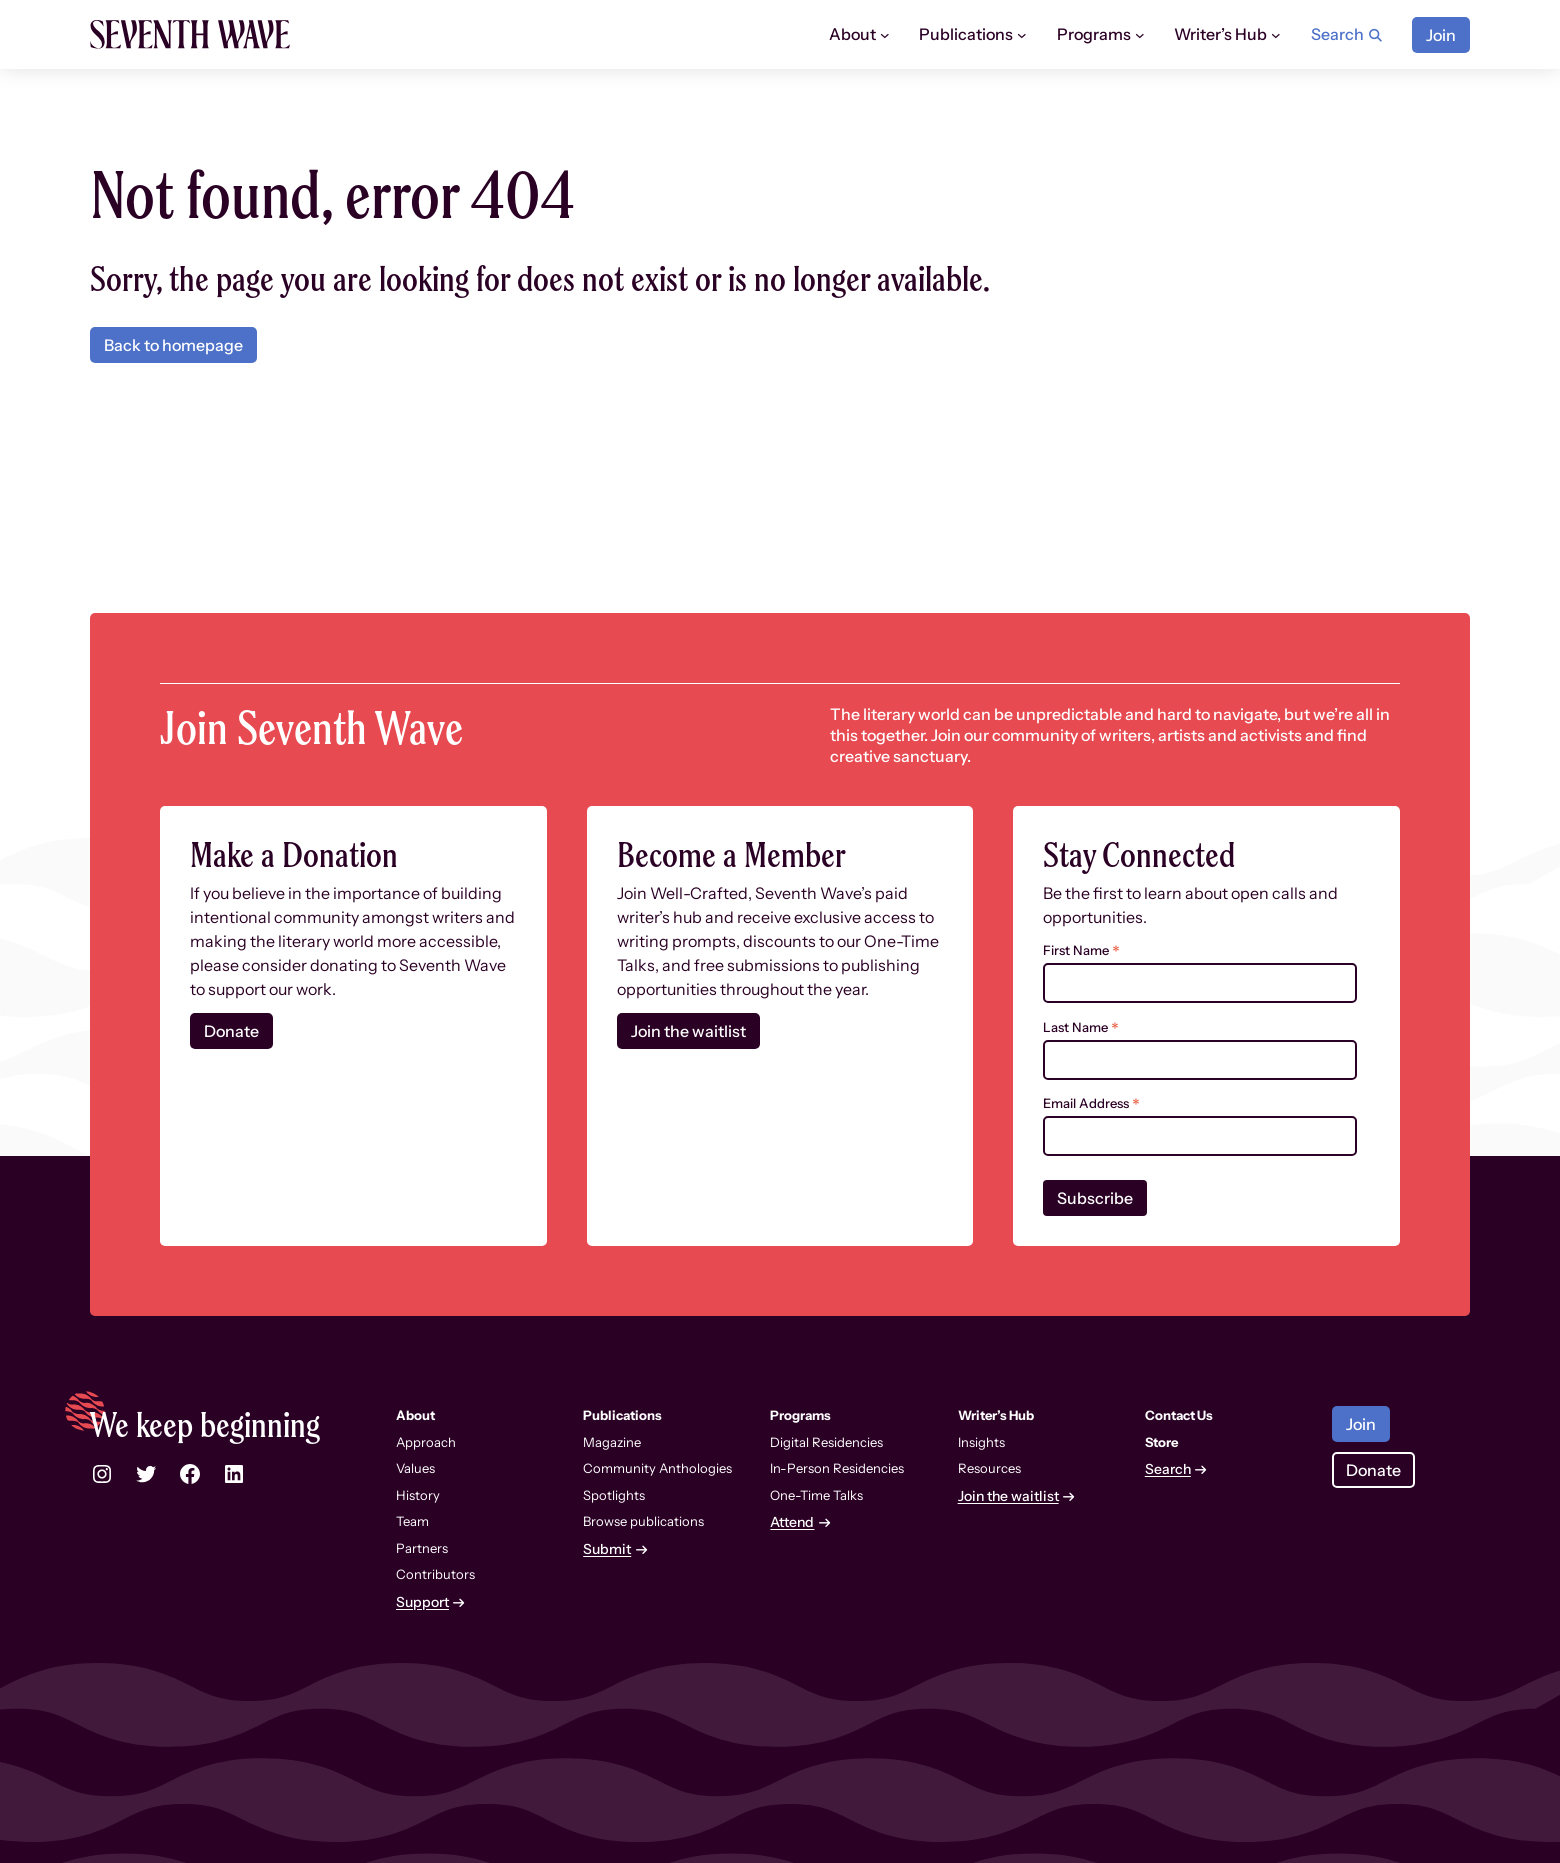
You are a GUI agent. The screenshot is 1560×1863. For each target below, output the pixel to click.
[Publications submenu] (1022, 35)
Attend (792, 1522)
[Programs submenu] (1140, 35)
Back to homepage (173, 345)
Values (415, 1468)
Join (1441, 35)
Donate (231, 1031)
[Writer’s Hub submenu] (1276, 35)
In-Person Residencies (837, 1468)
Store (1161, 1442)
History (418, 1495)
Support (422, 1602)
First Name (1081, 950)
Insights (981, 1442)
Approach (426, 1442)
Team (412, 1521)
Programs (1094, 34)
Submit (607, 1549)
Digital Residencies (826, 1442)
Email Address (1091, 1103)
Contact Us (1179, 1415)
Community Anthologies (657, 1468)
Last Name (1081, 1027)
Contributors (435, 1574)
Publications (966, 34)
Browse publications (643, 1521)
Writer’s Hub (1220, 34)
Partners (422, 1548)
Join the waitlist (688, 1031)
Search (1168, 1469)
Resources (989, 1468)
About (852, 34)
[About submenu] (885, 35)
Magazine (612, 1442)
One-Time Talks (816, 1495)
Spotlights (614, 1495)
